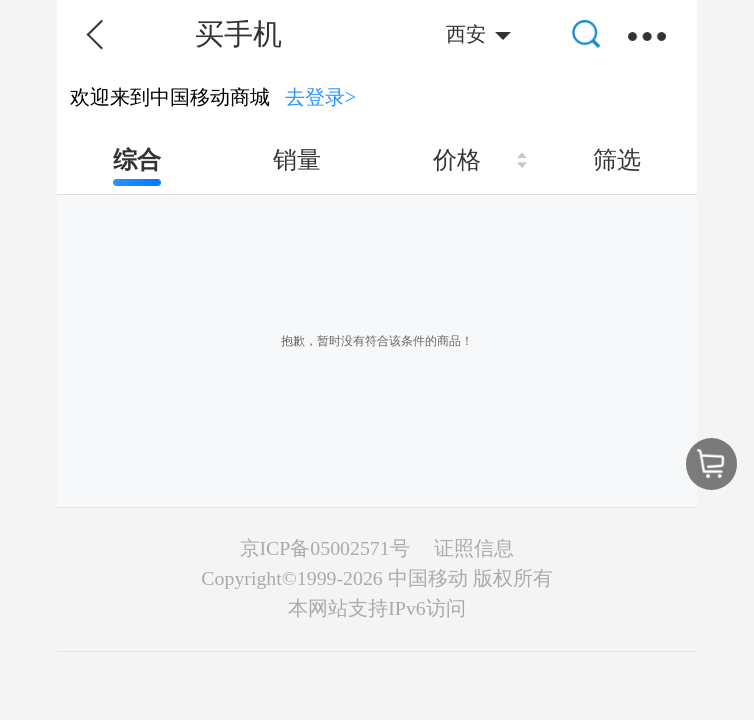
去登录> (321, 97)
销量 (297, 160)
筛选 (617, 160)
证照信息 (474, 548)
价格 (457, 160)
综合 (137, 160)
